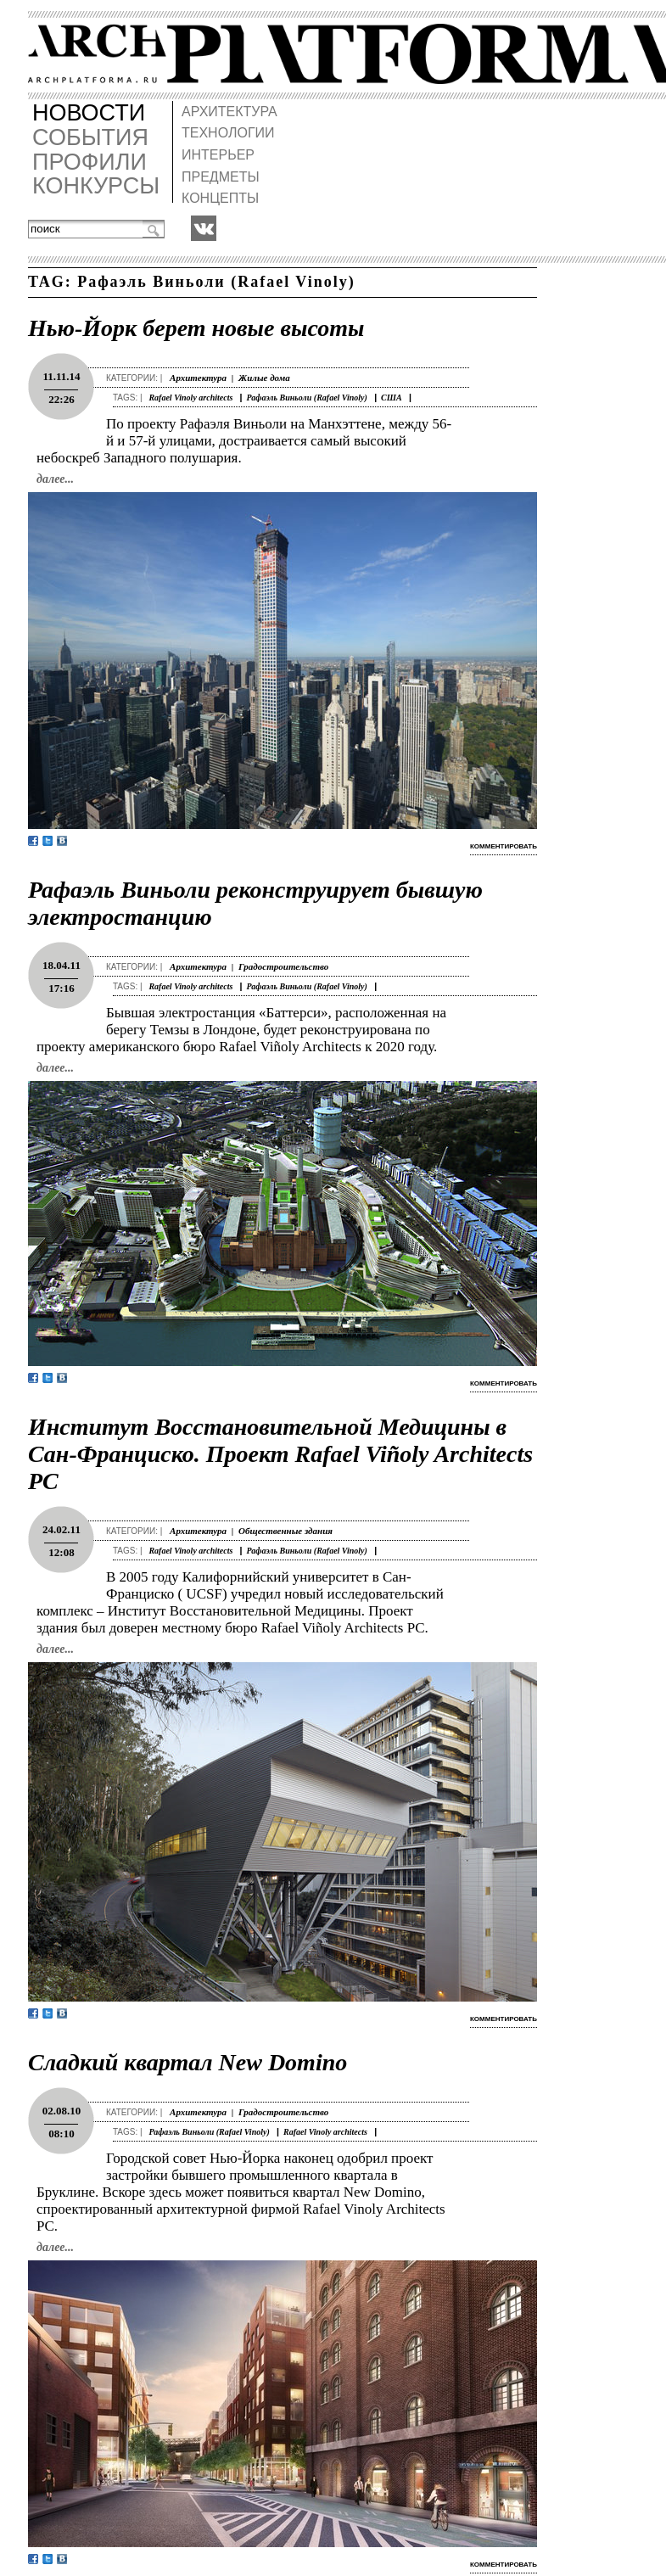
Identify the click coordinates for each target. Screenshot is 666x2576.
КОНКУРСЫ (96, 186)
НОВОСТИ (88, 113)
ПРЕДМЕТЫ (221, 177)
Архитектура (198, 377)
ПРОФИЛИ (89, 162)
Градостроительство (283, 966)
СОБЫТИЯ (90, 138)
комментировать (503, 846)
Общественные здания (285, 1531)
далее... (55, 479)
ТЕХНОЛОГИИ (228, 133)
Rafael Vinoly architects (190, 397)
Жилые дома (264, 377)
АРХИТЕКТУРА (229, 111)
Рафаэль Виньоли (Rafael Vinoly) (307, 397)
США (391, 397)
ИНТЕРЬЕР (218, 155)
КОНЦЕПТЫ (220, 198)
